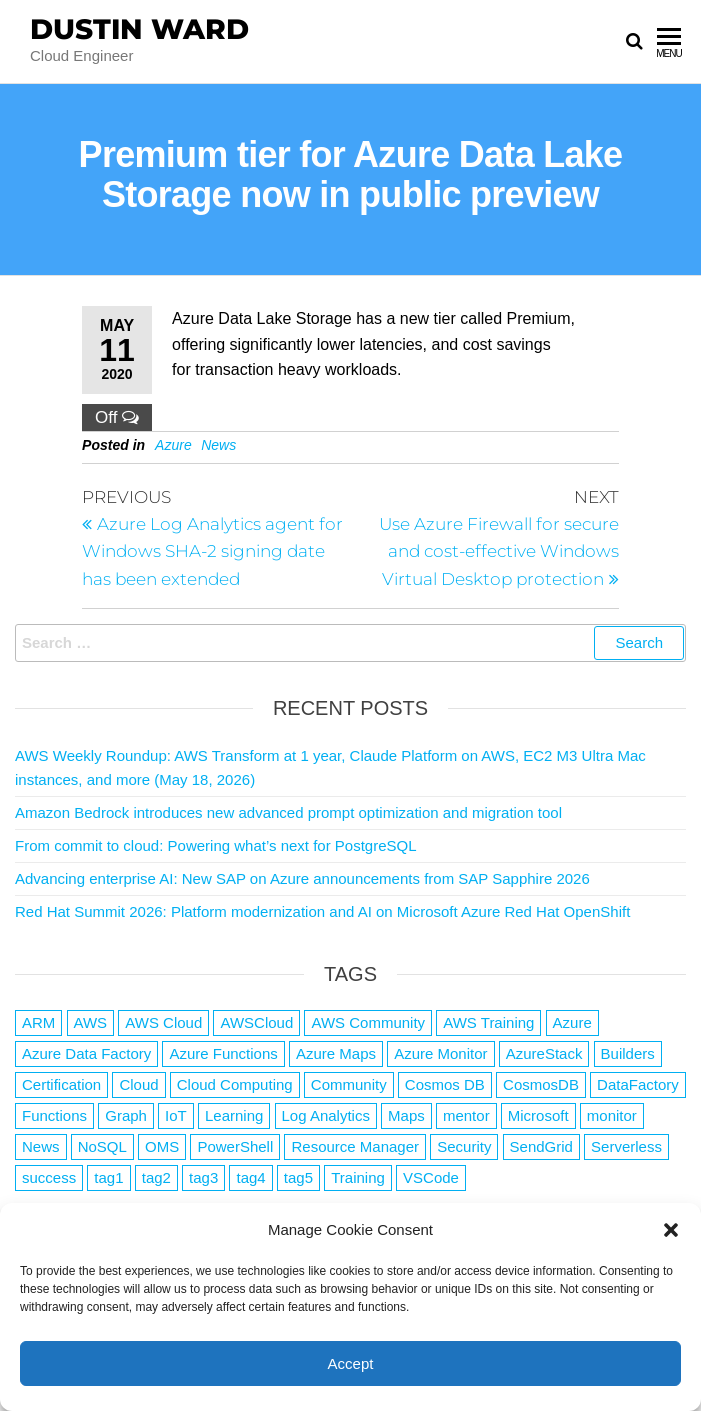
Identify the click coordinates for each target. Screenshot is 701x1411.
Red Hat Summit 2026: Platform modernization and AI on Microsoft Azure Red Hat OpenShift (322, 911)
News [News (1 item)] (41, 1146)
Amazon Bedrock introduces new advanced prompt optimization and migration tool (288, 812)
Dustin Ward (139, 29)
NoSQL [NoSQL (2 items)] (102, 1146)
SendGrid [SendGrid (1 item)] (541, 1146)
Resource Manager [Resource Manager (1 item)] (355, 1146)
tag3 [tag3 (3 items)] (203, 1177)
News (218, 445)
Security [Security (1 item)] (464, 1146)
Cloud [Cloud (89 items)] (138, 1084)
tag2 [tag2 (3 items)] (156, 1177)
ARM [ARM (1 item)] (38, 1022)
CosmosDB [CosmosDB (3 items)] (541, 1084)
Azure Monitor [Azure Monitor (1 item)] (440, 1053)
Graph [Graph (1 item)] (126, 1115)
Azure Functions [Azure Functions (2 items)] (223, 1053)
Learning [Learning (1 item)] (234, 1115)
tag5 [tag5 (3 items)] (298, 1177)
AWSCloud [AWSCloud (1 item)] (256, 1022)
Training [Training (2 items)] (358, 1177)
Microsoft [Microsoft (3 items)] (538, 1115)
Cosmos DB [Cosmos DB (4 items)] (445, 1084)
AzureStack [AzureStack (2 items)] (544, 1053)
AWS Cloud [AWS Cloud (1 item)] (163, 1022)
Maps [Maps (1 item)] (406, 1115)
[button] (671, 1230)
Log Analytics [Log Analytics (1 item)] (326, 1115)
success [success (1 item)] (49, 1177)
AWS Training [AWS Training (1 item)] (488, 1022)
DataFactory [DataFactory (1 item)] (638, 1084)
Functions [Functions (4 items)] (54, 1115)
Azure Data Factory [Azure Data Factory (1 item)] (86, 1053)
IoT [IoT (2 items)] (176, 1115)
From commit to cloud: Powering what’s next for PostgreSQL (216, 845)
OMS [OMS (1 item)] (162, 1146)
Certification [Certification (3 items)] (61, 1084)
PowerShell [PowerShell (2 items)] (235, 1146)
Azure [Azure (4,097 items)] (572, 1022)
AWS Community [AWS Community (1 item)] (368, 1022)
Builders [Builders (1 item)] (628, 1053)
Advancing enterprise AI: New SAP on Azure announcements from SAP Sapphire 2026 (302, 878)
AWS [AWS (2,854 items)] (91, 1022)
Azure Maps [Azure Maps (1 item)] (336, 1053)
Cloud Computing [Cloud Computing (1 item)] (235, 1084)
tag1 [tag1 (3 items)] (108, 1177)
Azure (173, 445)
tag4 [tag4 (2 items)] (250, 1177)
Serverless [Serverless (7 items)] (626, 1146)
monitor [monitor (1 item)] (612, 1115)
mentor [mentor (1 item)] (466, 1115)
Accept (351, 1363)
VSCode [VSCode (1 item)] (431, 1177)
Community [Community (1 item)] (349, 1084)
